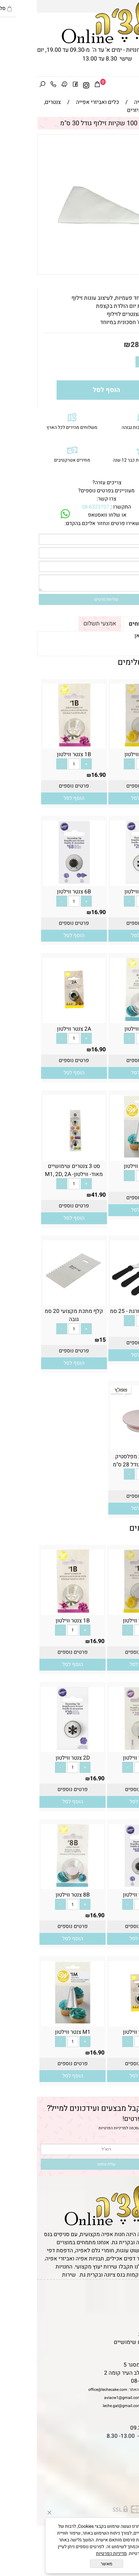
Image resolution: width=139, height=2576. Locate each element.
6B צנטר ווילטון (37, 892)
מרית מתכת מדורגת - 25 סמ (104, 1311)
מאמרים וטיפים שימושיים (106, 2342)
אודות (129, 2310)
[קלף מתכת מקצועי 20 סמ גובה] (37, 1301)
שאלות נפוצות (119, 2350)
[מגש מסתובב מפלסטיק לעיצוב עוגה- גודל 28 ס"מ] (104, 1447)
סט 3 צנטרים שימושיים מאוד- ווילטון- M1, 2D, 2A (37, 1170)
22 (133, 1331)
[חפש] (5, 85)
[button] (105, 798)
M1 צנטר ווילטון (105, 1166)
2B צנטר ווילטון (103, 1758)
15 (65, 1340)
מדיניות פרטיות (119, 2334)
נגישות (128, 2326)
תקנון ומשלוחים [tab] (112, 624)
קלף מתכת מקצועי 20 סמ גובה (37, 1315)
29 (133, 1485)
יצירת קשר (124, 2318)
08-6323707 (58, 507)
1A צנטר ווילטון (105, 754)
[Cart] (60, 85)
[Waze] (27, 85)
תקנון (128, 2302)
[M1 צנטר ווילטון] (104, 1156)
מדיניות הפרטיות (75, 2128)
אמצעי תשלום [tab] (63, 623)
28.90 (103, 345)
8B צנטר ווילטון (105, 1029)
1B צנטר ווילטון (37, 754)
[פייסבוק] (38, 85)
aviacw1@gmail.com (85, 2398)
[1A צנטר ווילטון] (104, 745)
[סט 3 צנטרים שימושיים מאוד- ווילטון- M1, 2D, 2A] (37, 1156)
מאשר (70, 2563)
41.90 (61, 1195)
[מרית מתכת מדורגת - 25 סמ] (104, 1301)
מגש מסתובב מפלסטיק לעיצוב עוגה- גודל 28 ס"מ (104, 1460)
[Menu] (133, 85)
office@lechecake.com (71, 2389)
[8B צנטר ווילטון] (104, 1019)
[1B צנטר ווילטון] (37, 745)
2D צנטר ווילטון (105, 892)
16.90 (129, 775)
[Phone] (16, 85)
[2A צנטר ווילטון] (37, 1019)
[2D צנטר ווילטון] (104, 882)
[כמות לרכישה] (115, 361)
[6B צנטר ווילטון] (37, 882)
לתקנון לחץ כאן (115, 636)
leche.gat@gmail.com (85, 2406)
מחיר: (122, 345)
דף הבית (126, 2294)
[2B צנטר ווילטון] (103, 1748)
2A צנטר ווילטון (37, 1029)
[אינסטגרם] (49, 85)
